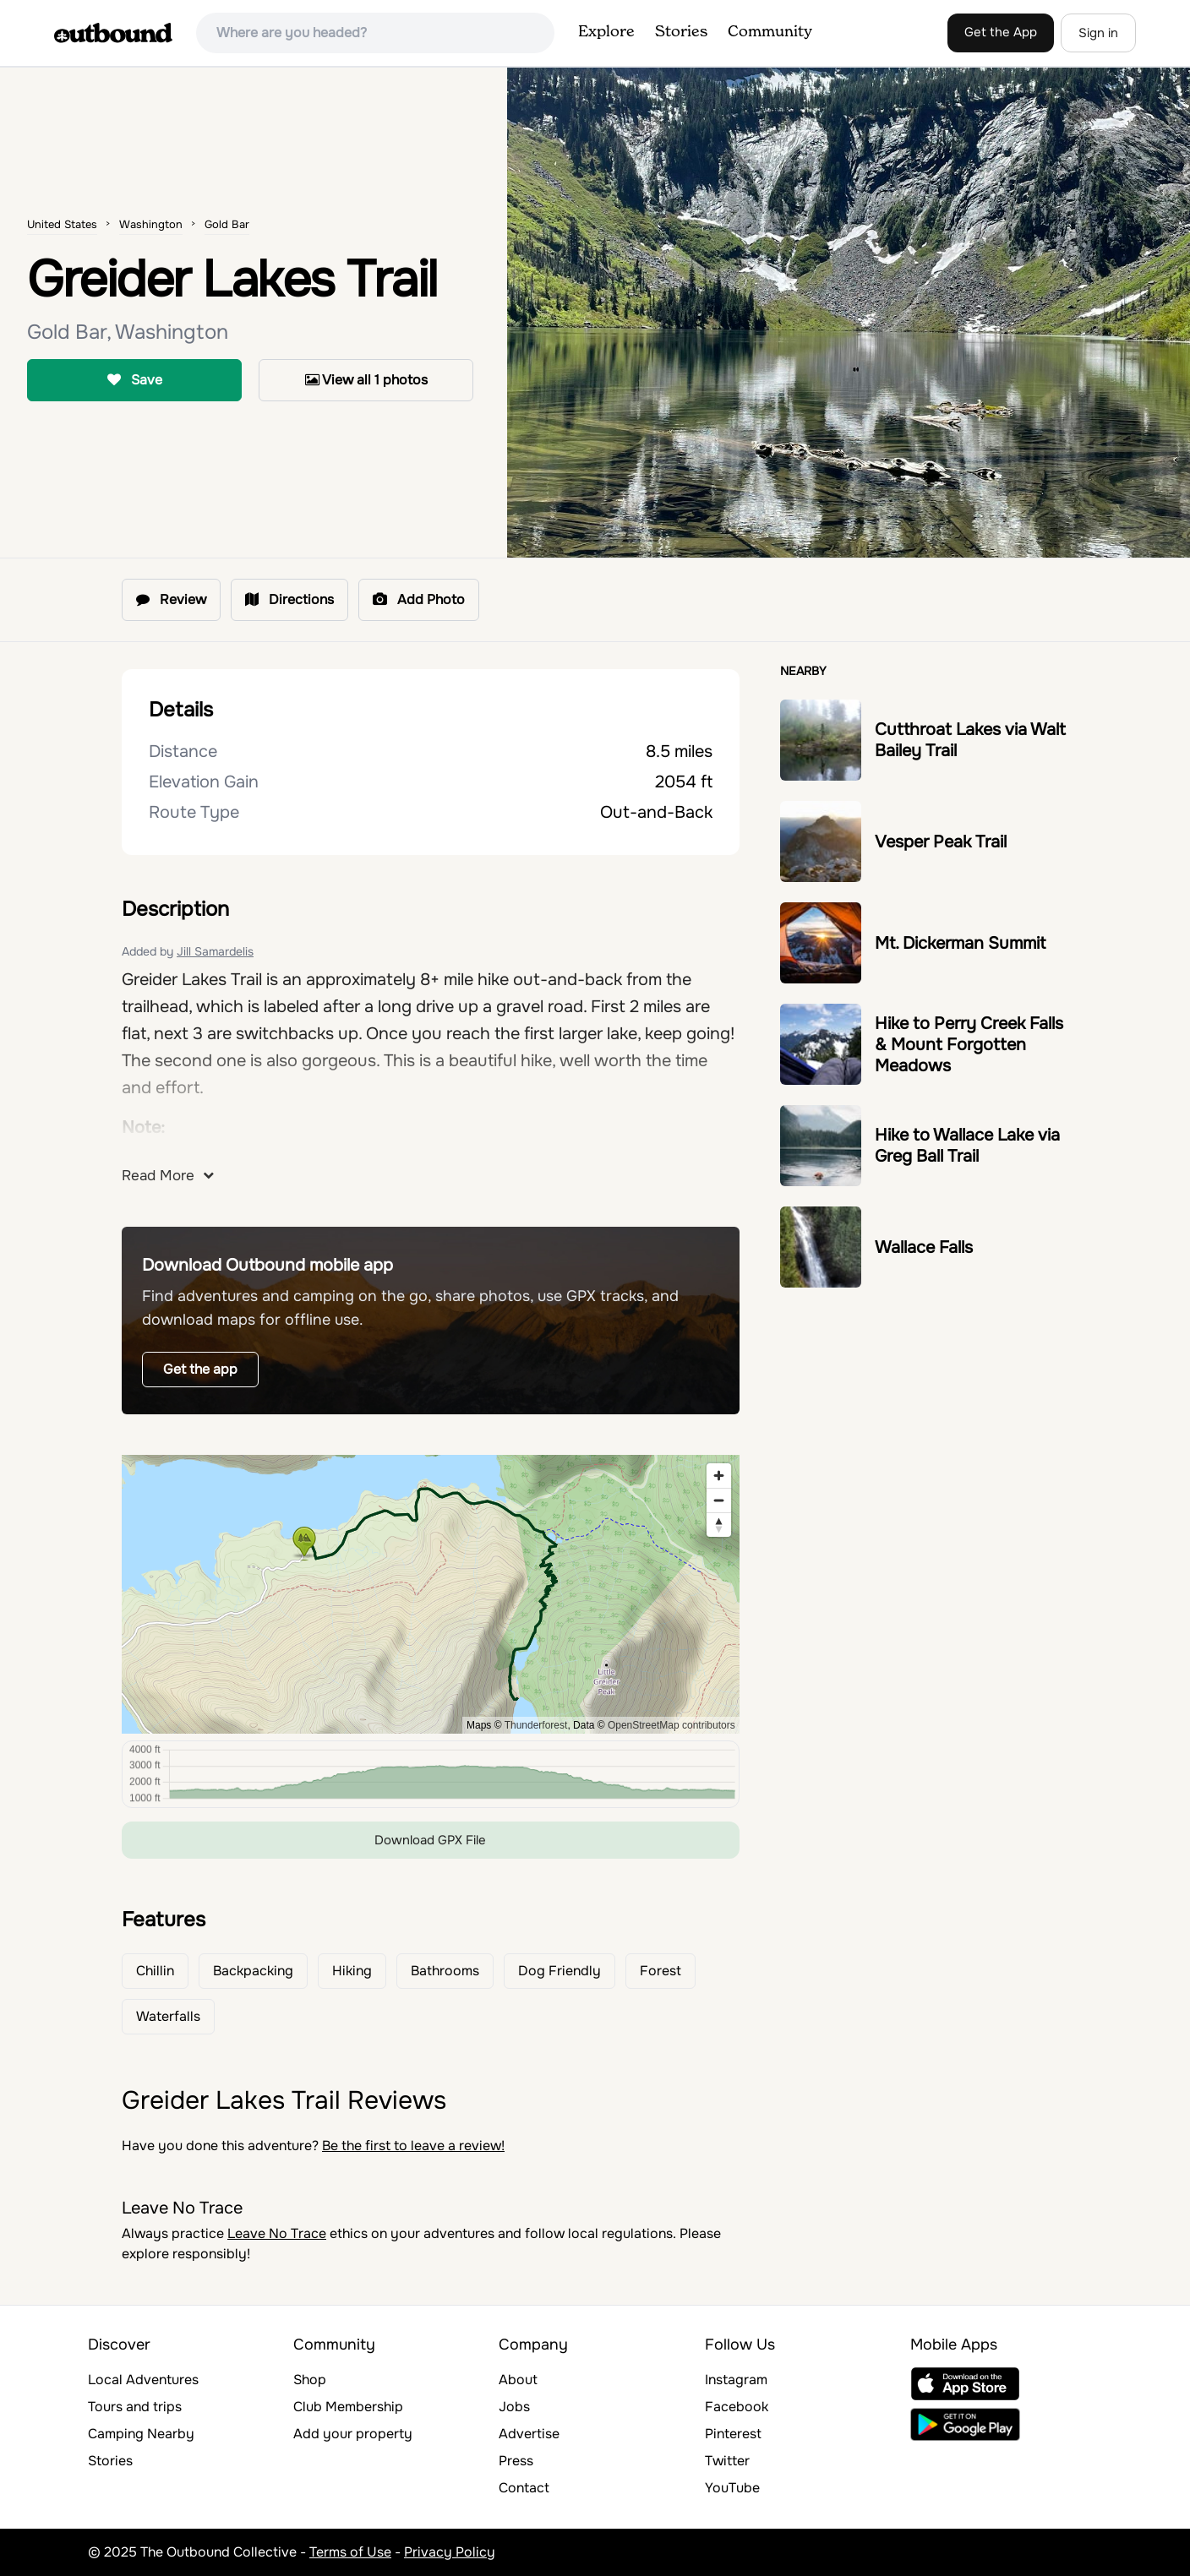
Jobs (514, 2406)
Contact (524, 2488)
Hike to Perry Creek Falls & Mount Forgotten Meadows (969, 1044)
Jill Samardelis (215, 951)
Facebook (736, 2406)
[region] (431, 1594)
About (518, 2379)
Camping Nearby (141, 2434)
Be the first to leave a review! (413, 2145)
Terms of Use (350, 2552)
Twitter (727, 2461)
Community (770, 32)
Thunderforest (536, 1725)
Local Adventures (143, 2379)
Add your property (352, 2434)
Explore (606, 32)
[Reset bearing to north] (719, 1524)
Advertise (529, 2434)
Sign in (1098, 33)
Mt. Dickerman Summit (960, 943)
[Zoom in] (719, 1475)
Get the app (200, 1369)
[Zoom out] (719, 1500)
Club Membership (348, 2406)
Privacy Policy (449, 2552)
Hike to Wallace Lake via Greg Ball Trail (967, 1146)
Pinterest (733, 2434)
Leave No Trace (276, 2233)
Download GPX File (430, 1840)
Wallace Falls (924, 1247)
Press (516, 2461)
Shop (309, 2379)
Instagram (736, 2379)
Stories (681, 32)
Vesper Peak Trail (941, 841)
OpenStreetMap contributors (671, 1725)
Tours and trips (135, 2406)
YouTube (732, 2488)
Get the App (1000, 32)
